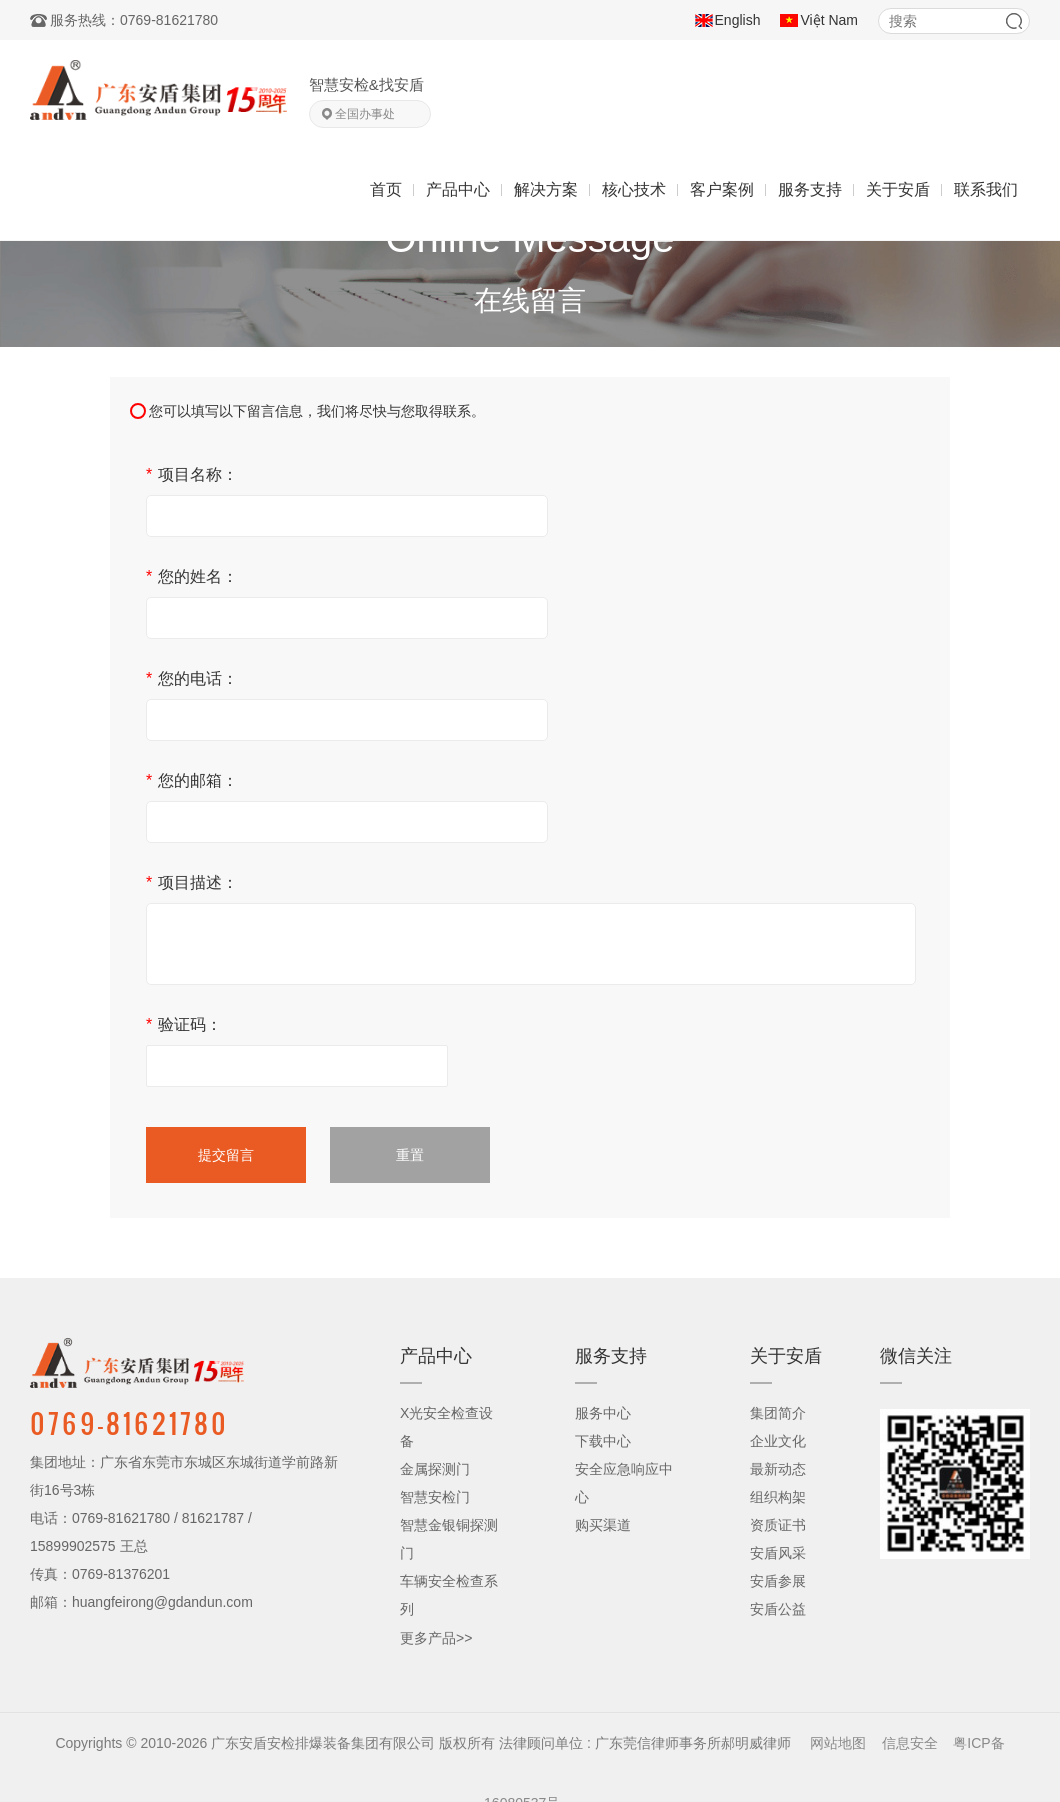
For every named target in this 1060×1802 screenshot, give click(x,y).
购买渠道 (603, 1525)
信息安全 (910, 1743)
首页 (386, 189)
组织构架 (778, 1497)
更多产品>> (436, 1638)
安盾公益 (778, 1609)
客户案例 (722, 189)
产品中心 (458, 189)
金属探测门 (435, 1469)
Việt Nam (829, 20)
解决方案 (546, 189)
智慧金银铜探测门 (449, 1539)
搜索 (1014, 21)
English (738, 20)
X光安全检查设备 (446, 1427)
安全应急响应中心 (624, 1483)
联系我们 (986, 189)
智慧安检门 (435, 1497)
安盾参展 (778, 1581)
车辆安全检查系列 (449, 1595)
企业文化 (778, 1441)
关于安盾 (898, 189)
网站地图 (838, 1743)
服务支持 (810, 189)
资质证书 (778, 1525)
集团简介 (778, 1413)
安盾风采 (778, 1553)
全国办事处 (365, 114)
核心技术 (634, 189)
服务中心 (603, 1413)
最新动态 (778, 1469)
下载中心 (603, 1441)
